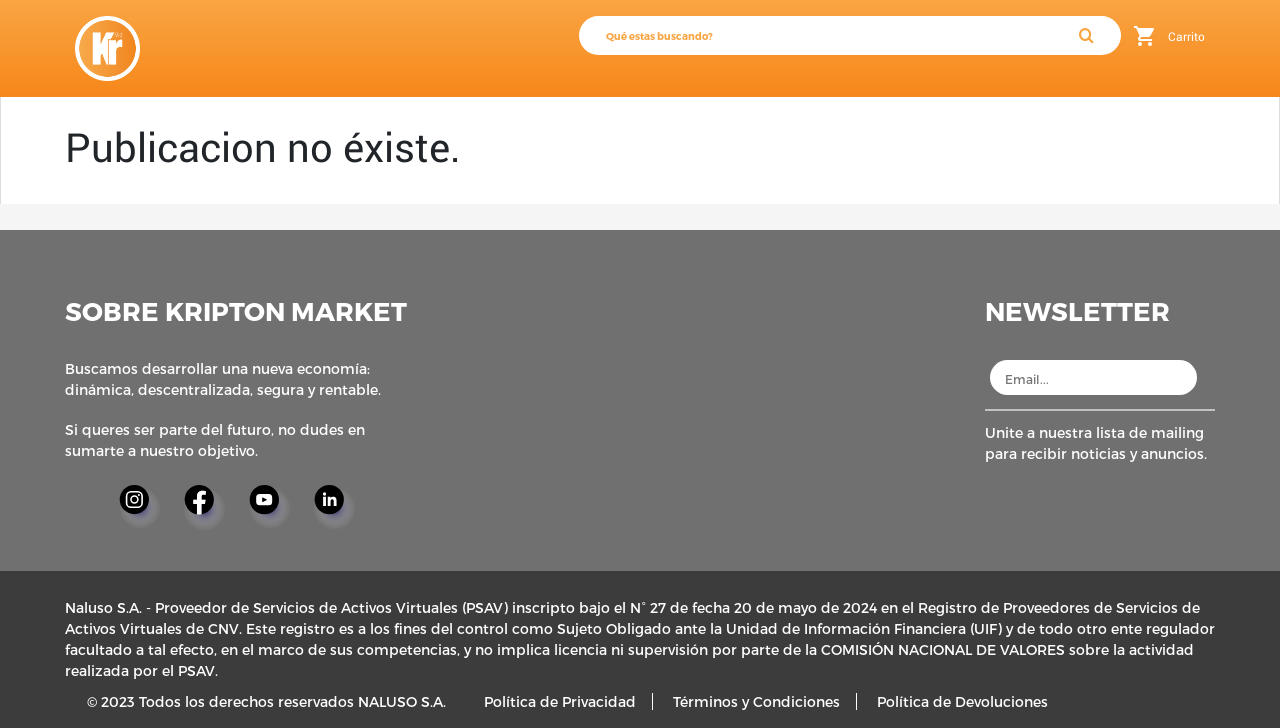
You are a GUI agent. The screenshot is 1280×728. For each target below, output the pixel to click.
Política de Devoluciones (962, 701)
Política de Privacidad (560, 701)
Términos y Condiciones (756, 701)
